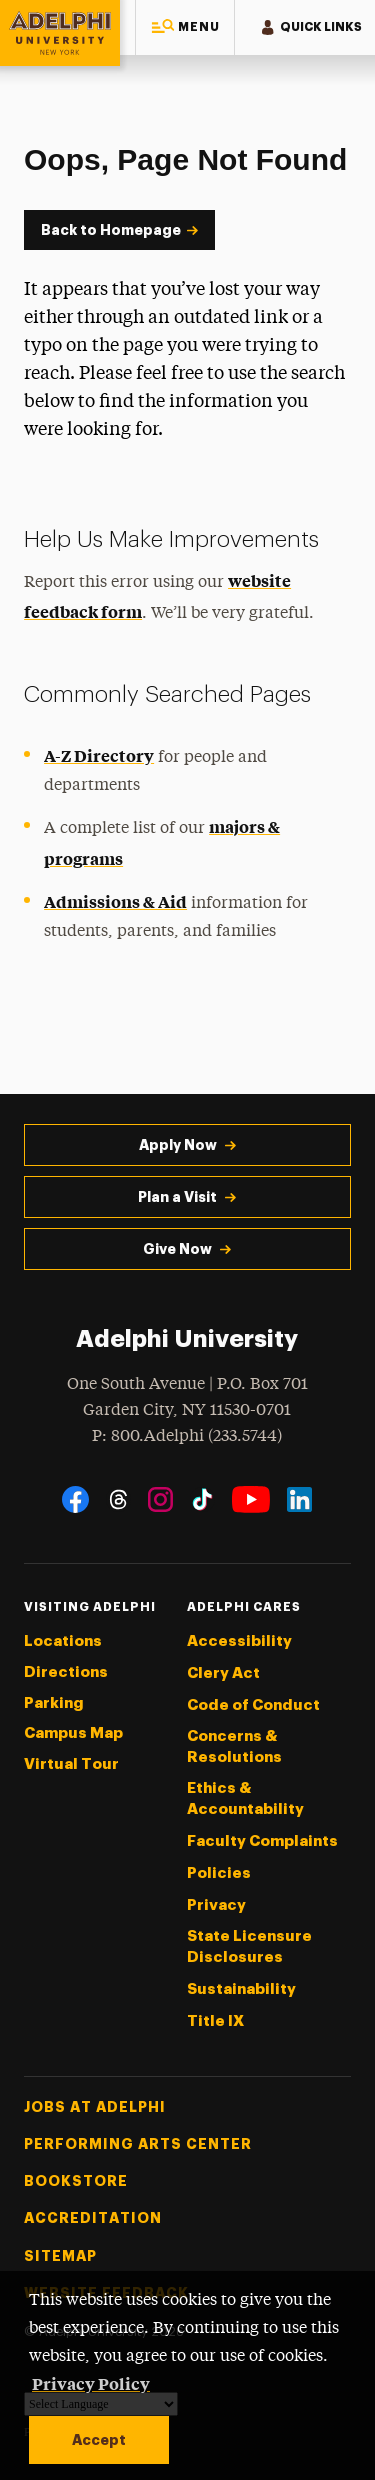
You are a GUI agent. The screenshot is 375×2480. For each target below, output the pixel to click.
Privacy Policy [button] (91, 2383)
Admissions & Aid (115, 901)
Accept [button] (99, 2440)
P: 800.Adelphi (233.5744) (187, 1434)
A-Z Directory (99, 755)
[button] (185, 27)
